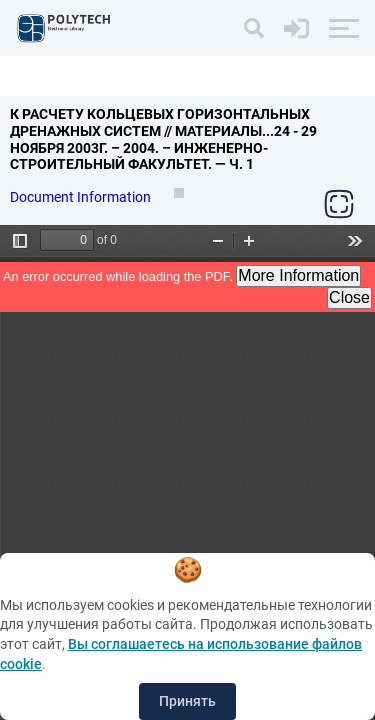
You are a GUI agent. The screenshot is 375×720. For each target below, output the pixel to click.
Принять (187, 701)
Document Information (82, 197)
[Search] (254, 28)
